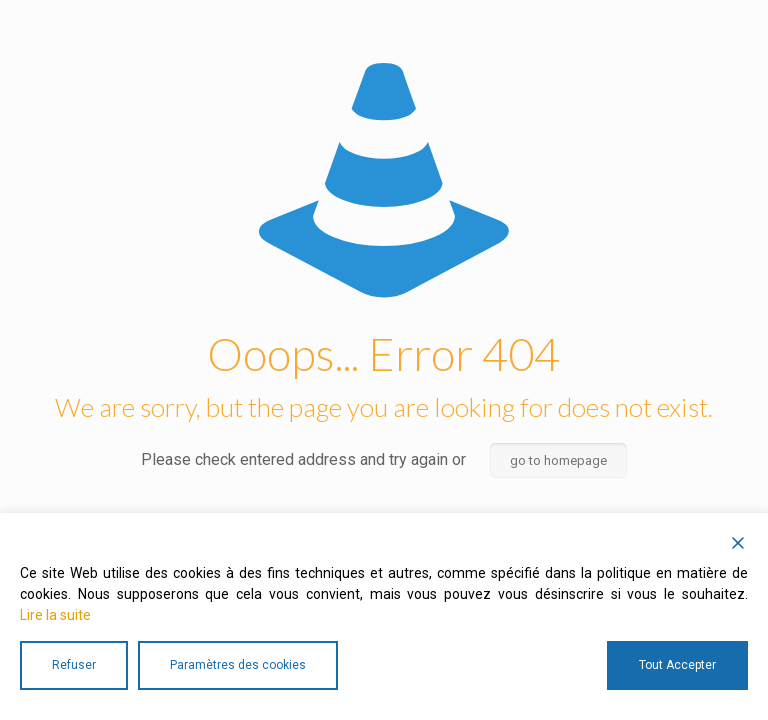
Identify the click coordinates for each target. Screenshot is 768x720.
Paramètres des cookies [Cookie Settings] (238, 665)
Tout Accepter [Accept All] (677, 665)
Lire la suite (55, 615)
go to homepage (558, 460)
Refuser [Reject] (74, 665)
